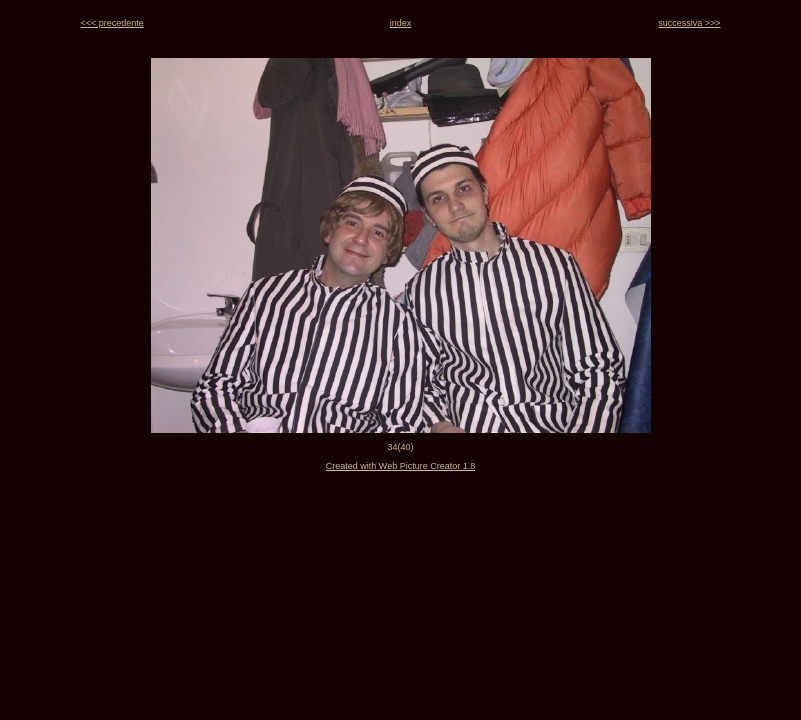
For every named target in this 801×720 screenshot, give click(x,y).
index (401, 23)
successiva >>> (689, 23)
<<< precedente (112, 23)
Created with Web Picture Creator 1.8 (400, 466)
